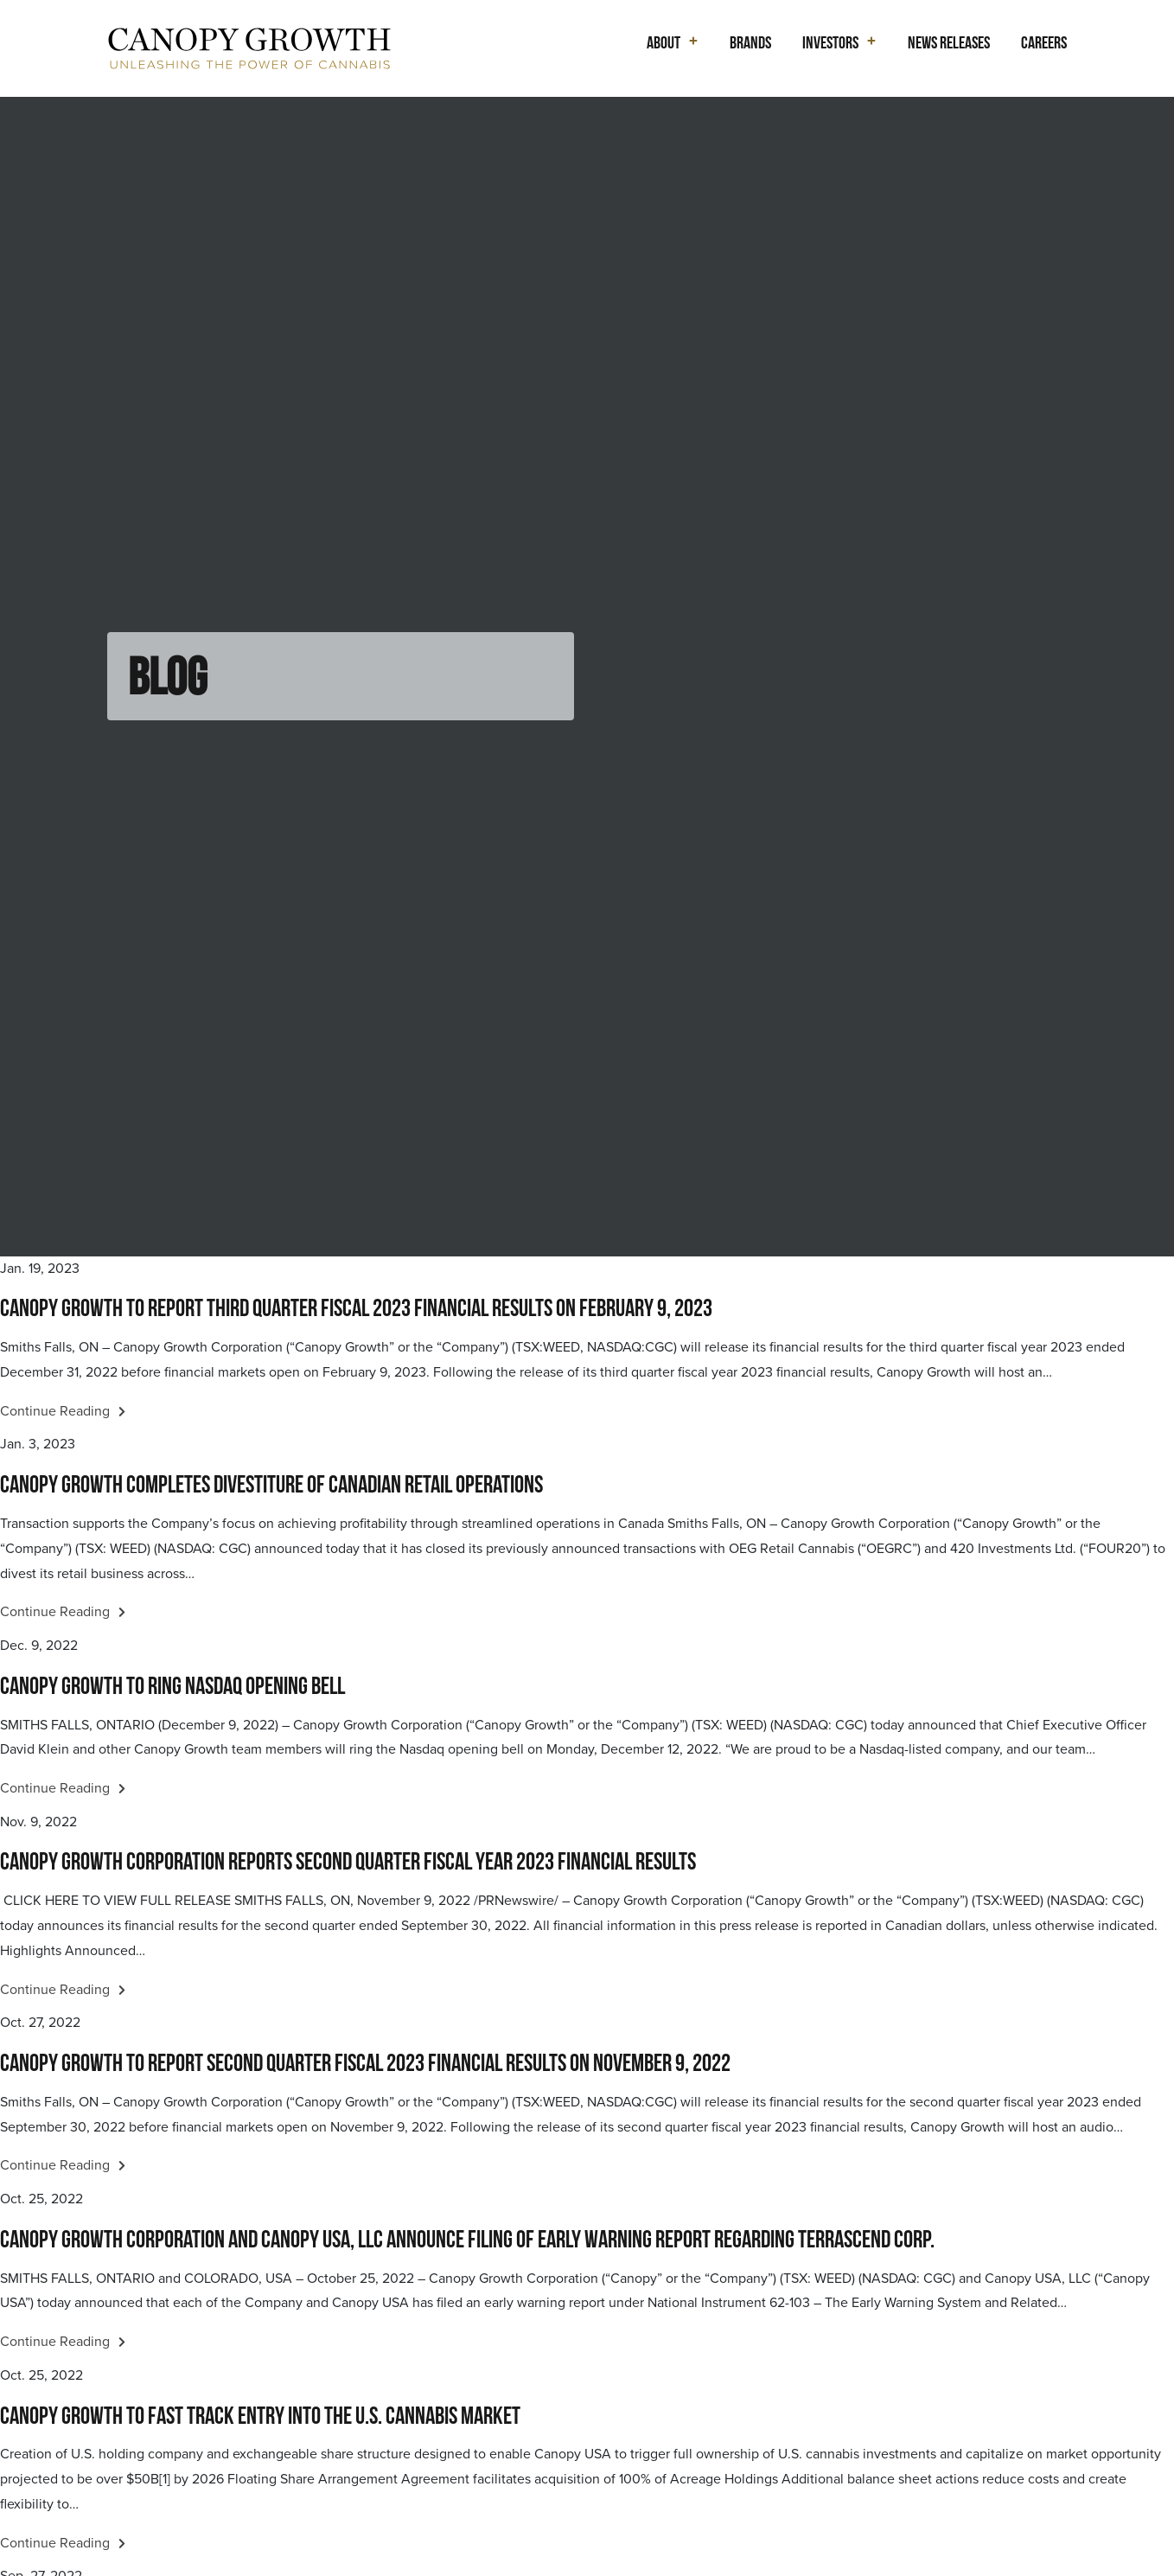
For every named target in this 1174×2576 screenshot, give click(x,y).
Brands (750, 42)
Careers (1044, 42)
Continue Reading (62, 1411)
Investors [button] (830, 42)
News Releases (949, 42)
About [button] (663, 42)
